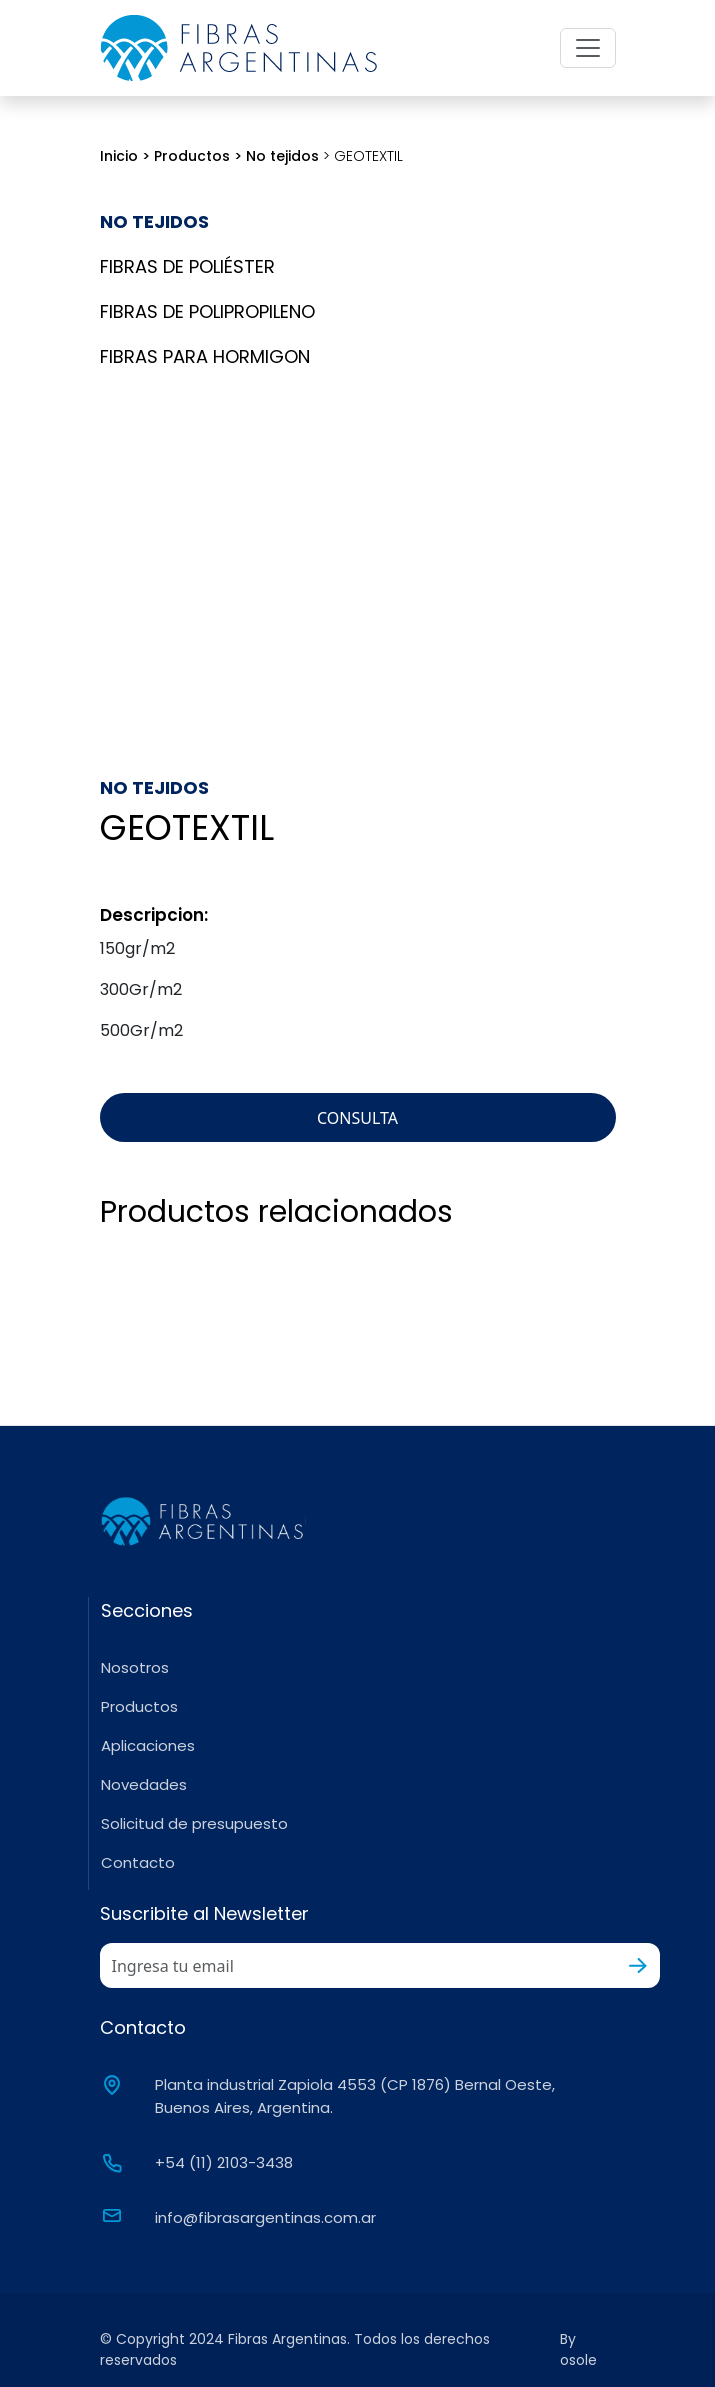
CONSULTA (357, 1118)
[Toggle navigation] (588, 48)
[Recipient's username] (358, 1965)
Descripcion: (154, 915)
